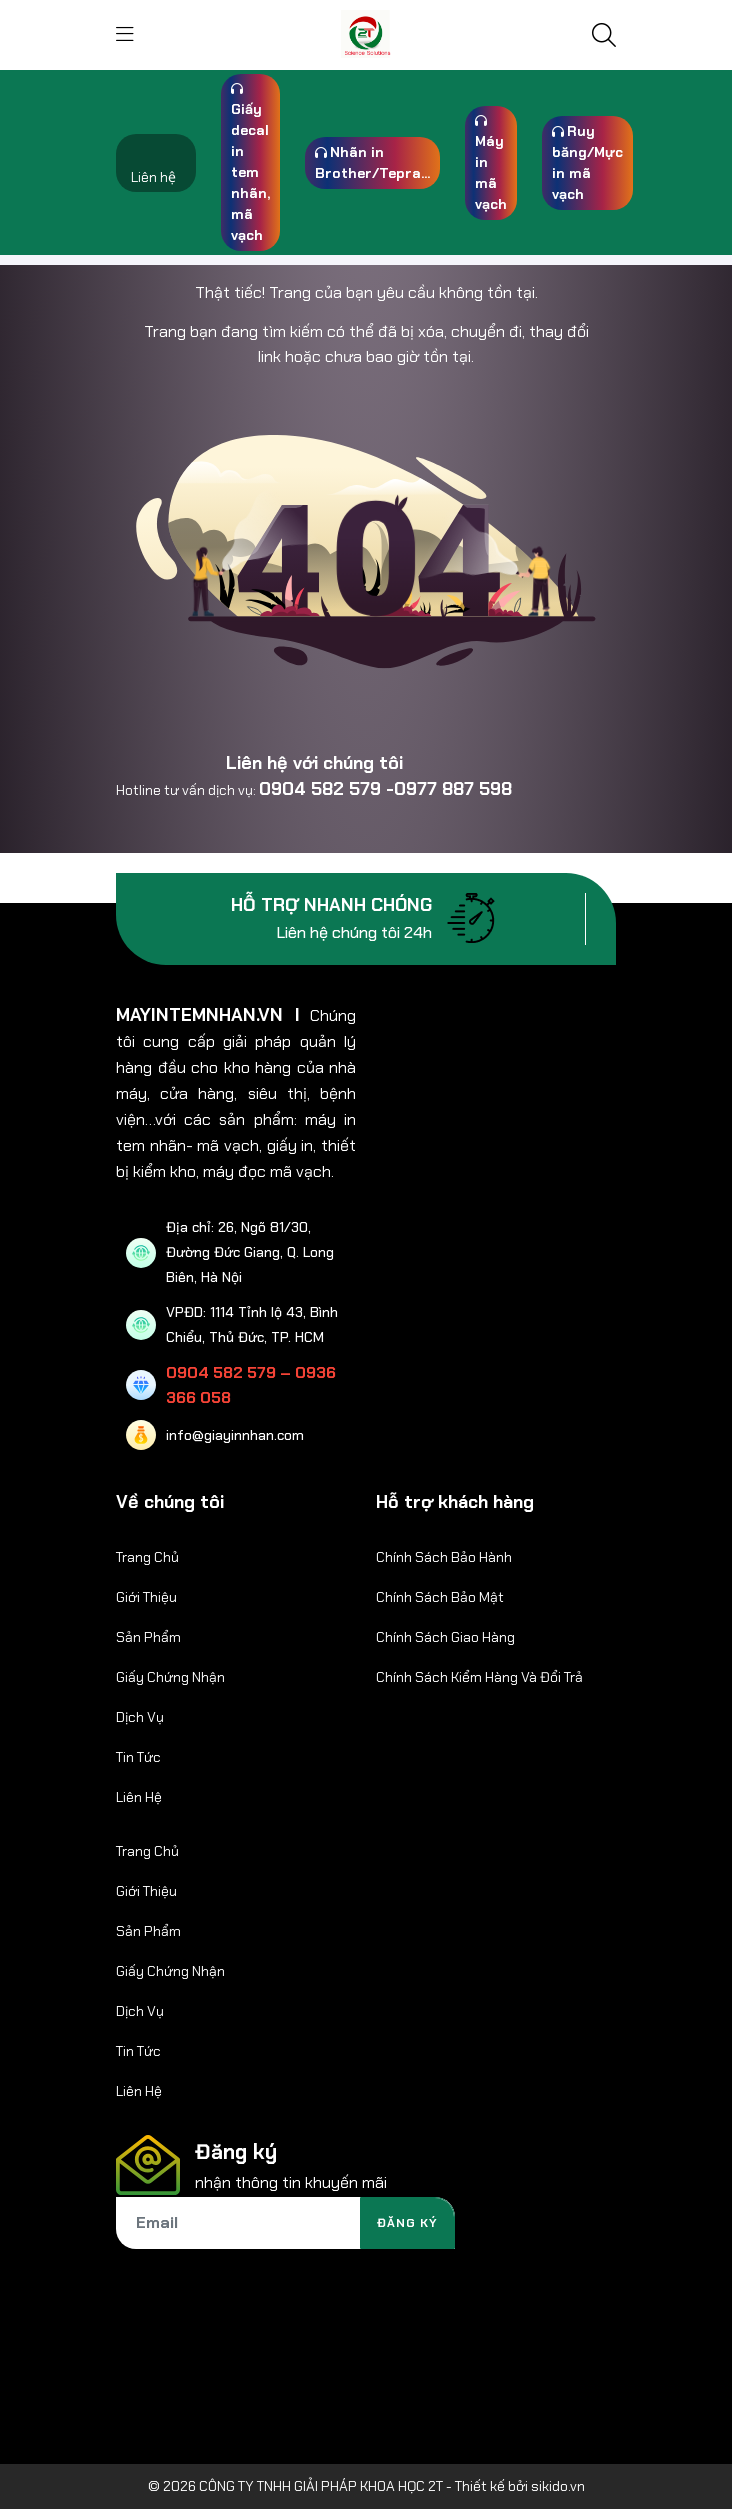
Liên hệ (153, 177)
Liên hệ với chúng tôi (314, 763)
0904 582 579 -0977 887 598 (385, 789)
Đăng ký (407, 2223)
